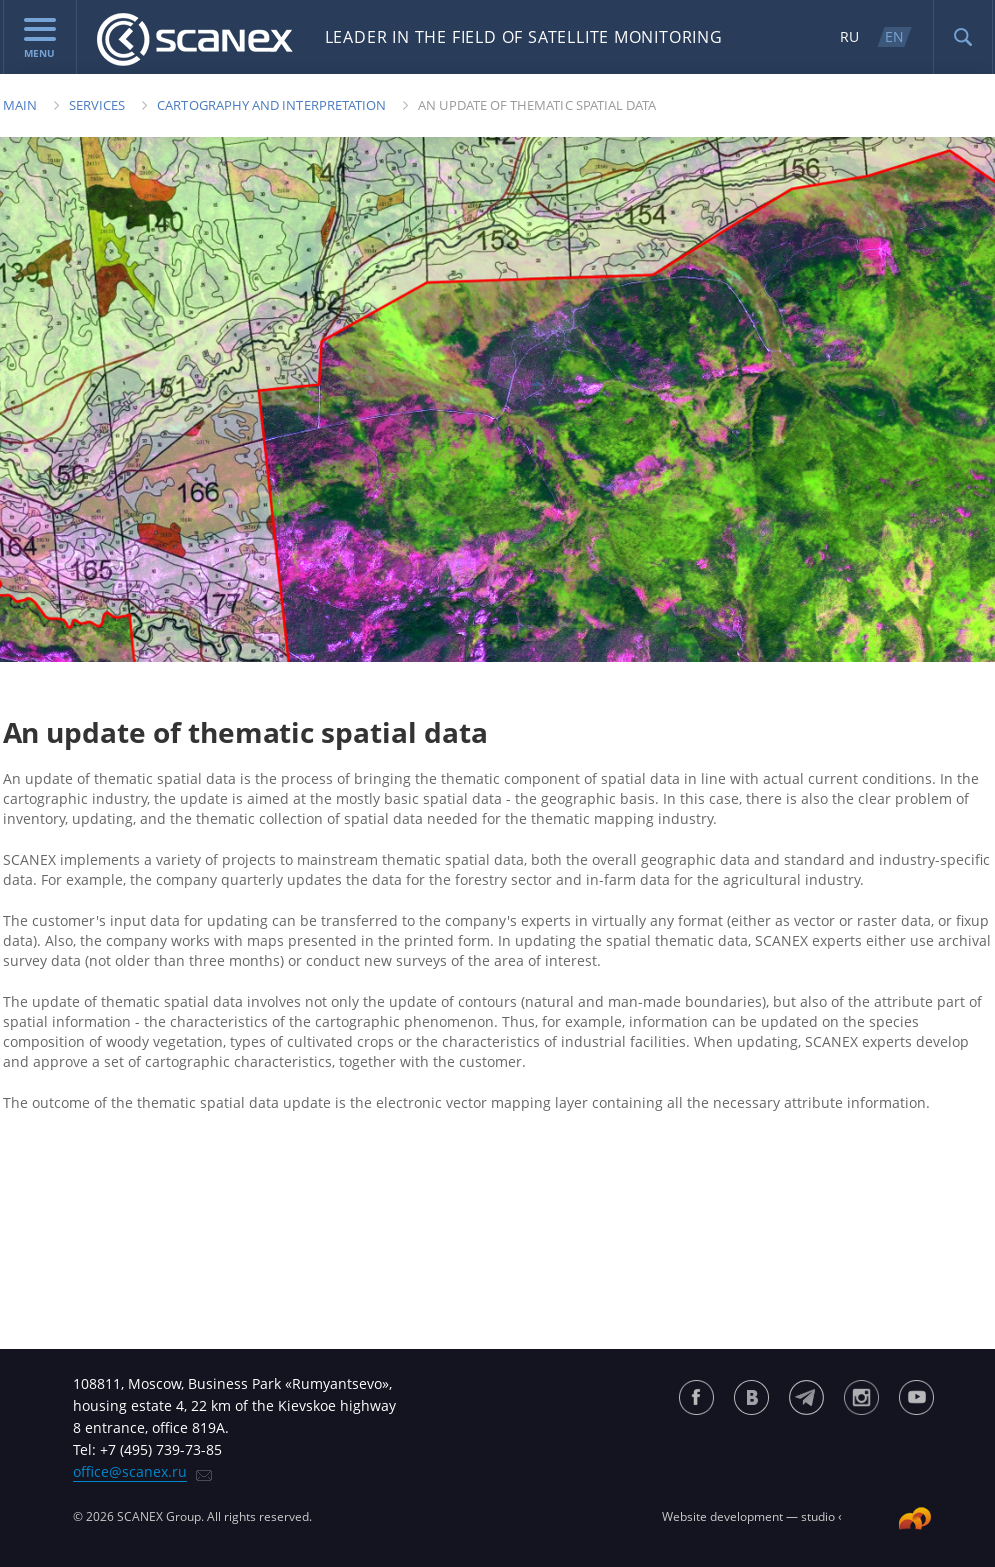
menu (40, 39)
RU (849, 36)
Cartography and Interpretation (271, 105)
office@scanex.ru (130, 1471)
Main (20, 105)
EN (894, 36)
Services (97, 105)
